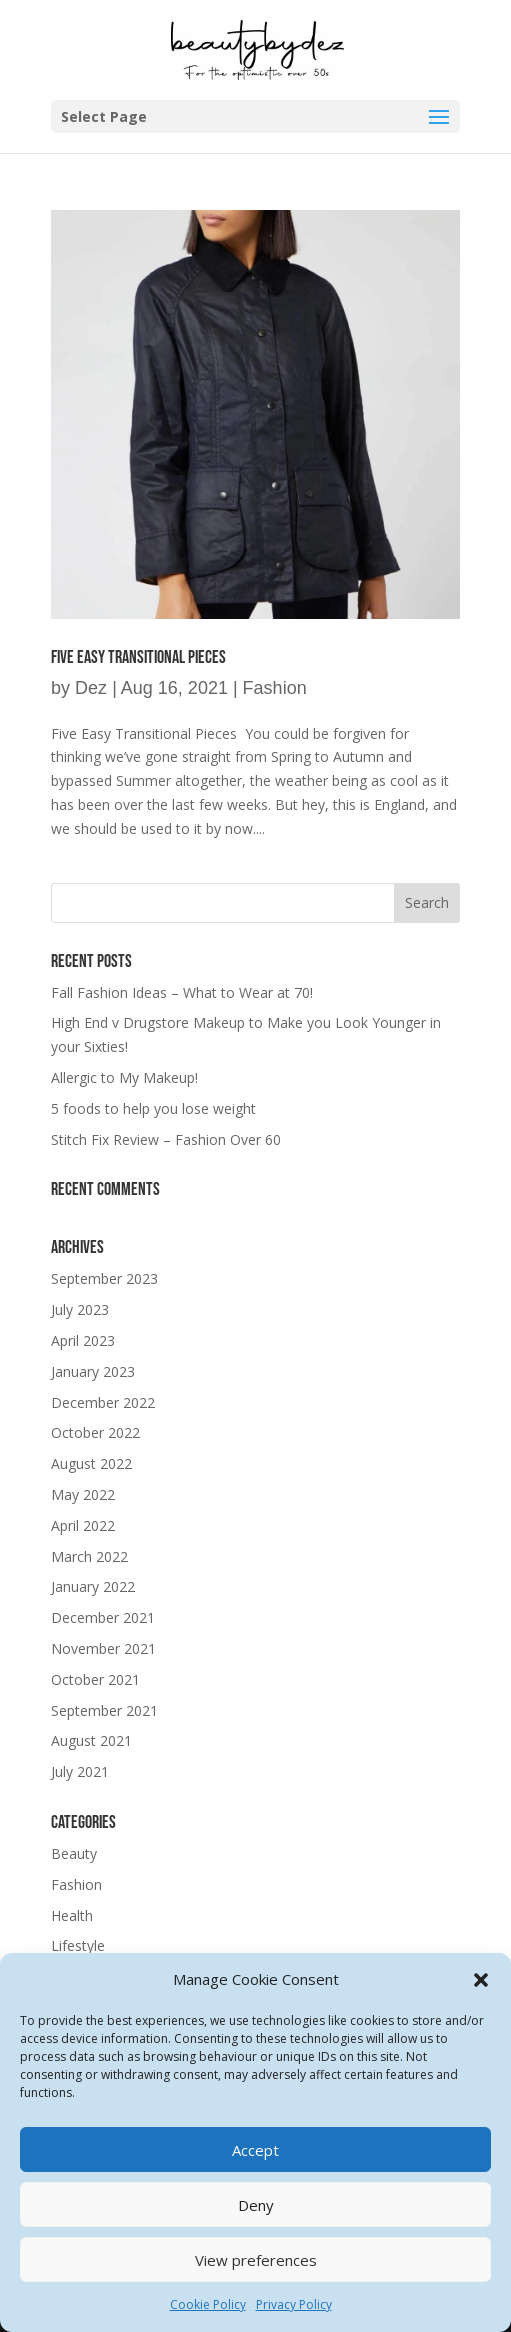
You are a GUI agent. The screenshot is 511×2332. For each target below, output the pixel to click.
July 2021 (80, 1771)
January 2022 (93, 1586)
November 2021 (103, 1648)
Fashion (275, 688)
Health (72, 1915)
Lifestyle (78, 1945)
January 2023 (93, 1371)
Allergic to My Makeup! (124, 1077)
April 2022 (83, 1525)
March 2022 (89, 1556)
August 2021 (91, 1740)
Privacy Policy (294, 2304)
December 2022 (103, 1402)
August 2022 (91, 1463)
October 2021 (95, 1679)
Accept (255, 2150)
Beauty (74, 1853)
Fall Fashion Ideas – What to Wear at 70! (182, 992)
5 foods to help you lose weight (153, 1108)
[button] (481, 1980)
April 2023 (83, 1340)
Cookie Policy (208, 2304)
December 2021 (103, 1617)
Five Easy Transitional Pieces (138, 657)
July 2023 (80, 1309)
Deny (256, 2205)
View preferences (256, 2260)
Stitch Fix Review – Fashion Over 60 (166, 1139)
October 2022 (95, 1432)
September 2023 (104, 1278)
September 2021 (104, 1710)
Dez (91, 688)
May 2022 (83, 1494)
